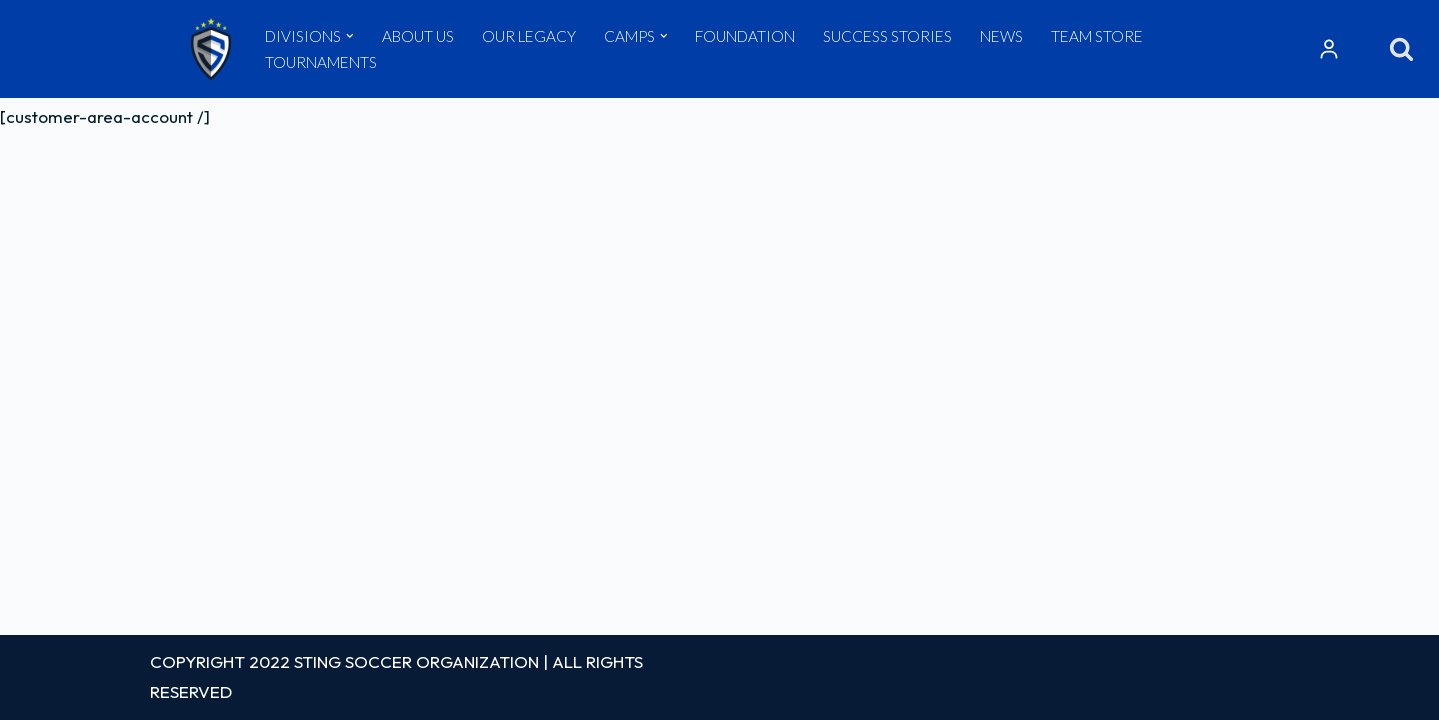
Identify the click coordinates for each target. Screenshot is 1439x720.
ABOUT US (418, 36)
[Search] (1401, 48)
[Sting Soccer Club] (211, 49)
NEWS (1001, 36)
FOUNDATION (745, 36)
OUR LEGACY (529, 36)
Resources (1329, 49)
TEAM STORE (1097, 36)
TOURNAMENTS (321, 62)
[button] (350, 36)
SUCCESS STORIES (887, 36)
